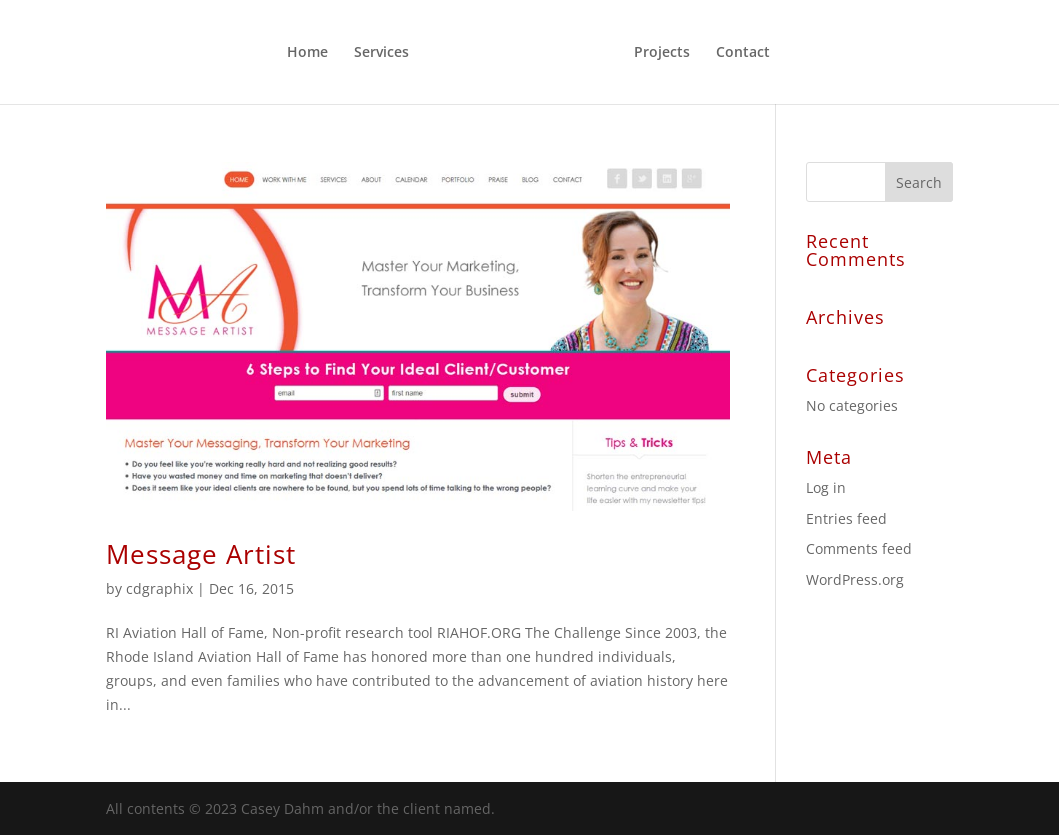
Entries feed (846, 518)
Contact (743, 53)
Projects (662, 53)
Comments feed (859, 548)
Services (381, 53)
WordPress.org (855, 579)
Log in (826, 487)
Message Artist (201, 554)
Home (307, 53)
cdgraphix (159, 588)
